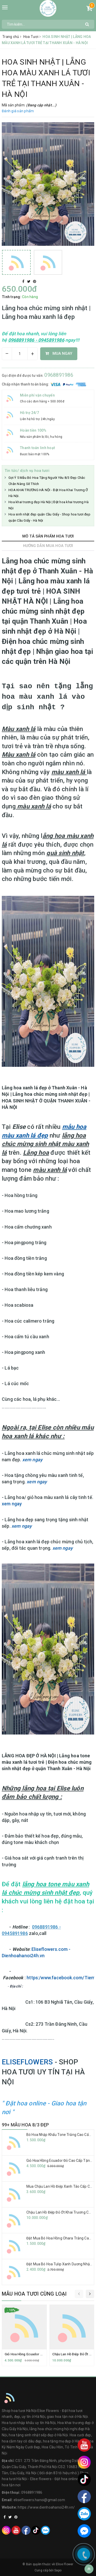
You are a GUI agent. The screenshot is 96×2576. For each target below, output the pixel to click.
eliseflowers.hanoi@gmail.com (39, 2500)
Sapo (57, 2570)
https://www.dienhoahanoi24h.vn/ (46, 2507)
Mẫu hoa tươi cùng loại (34, 2294)
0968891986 (58, 375)
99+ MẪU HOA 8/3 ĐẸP (25, 2124)
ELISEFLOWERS (27, 2062)
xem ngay (12, 1503)
